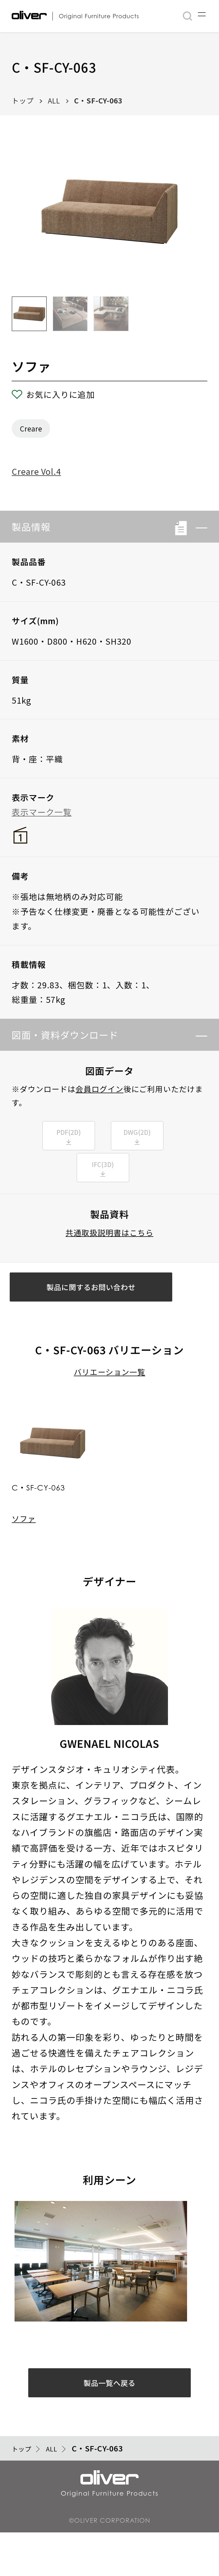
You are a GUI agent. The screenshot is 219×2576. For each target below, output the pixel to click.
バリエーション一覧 (109, 1399)
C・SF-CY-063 (98, 100)
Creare (31, 428)
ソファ (24, 1545)
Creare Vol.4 (36, 471)
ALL (54, 100)
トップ (23, 100)
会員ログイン (99, 1088)
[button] (197, 526)
